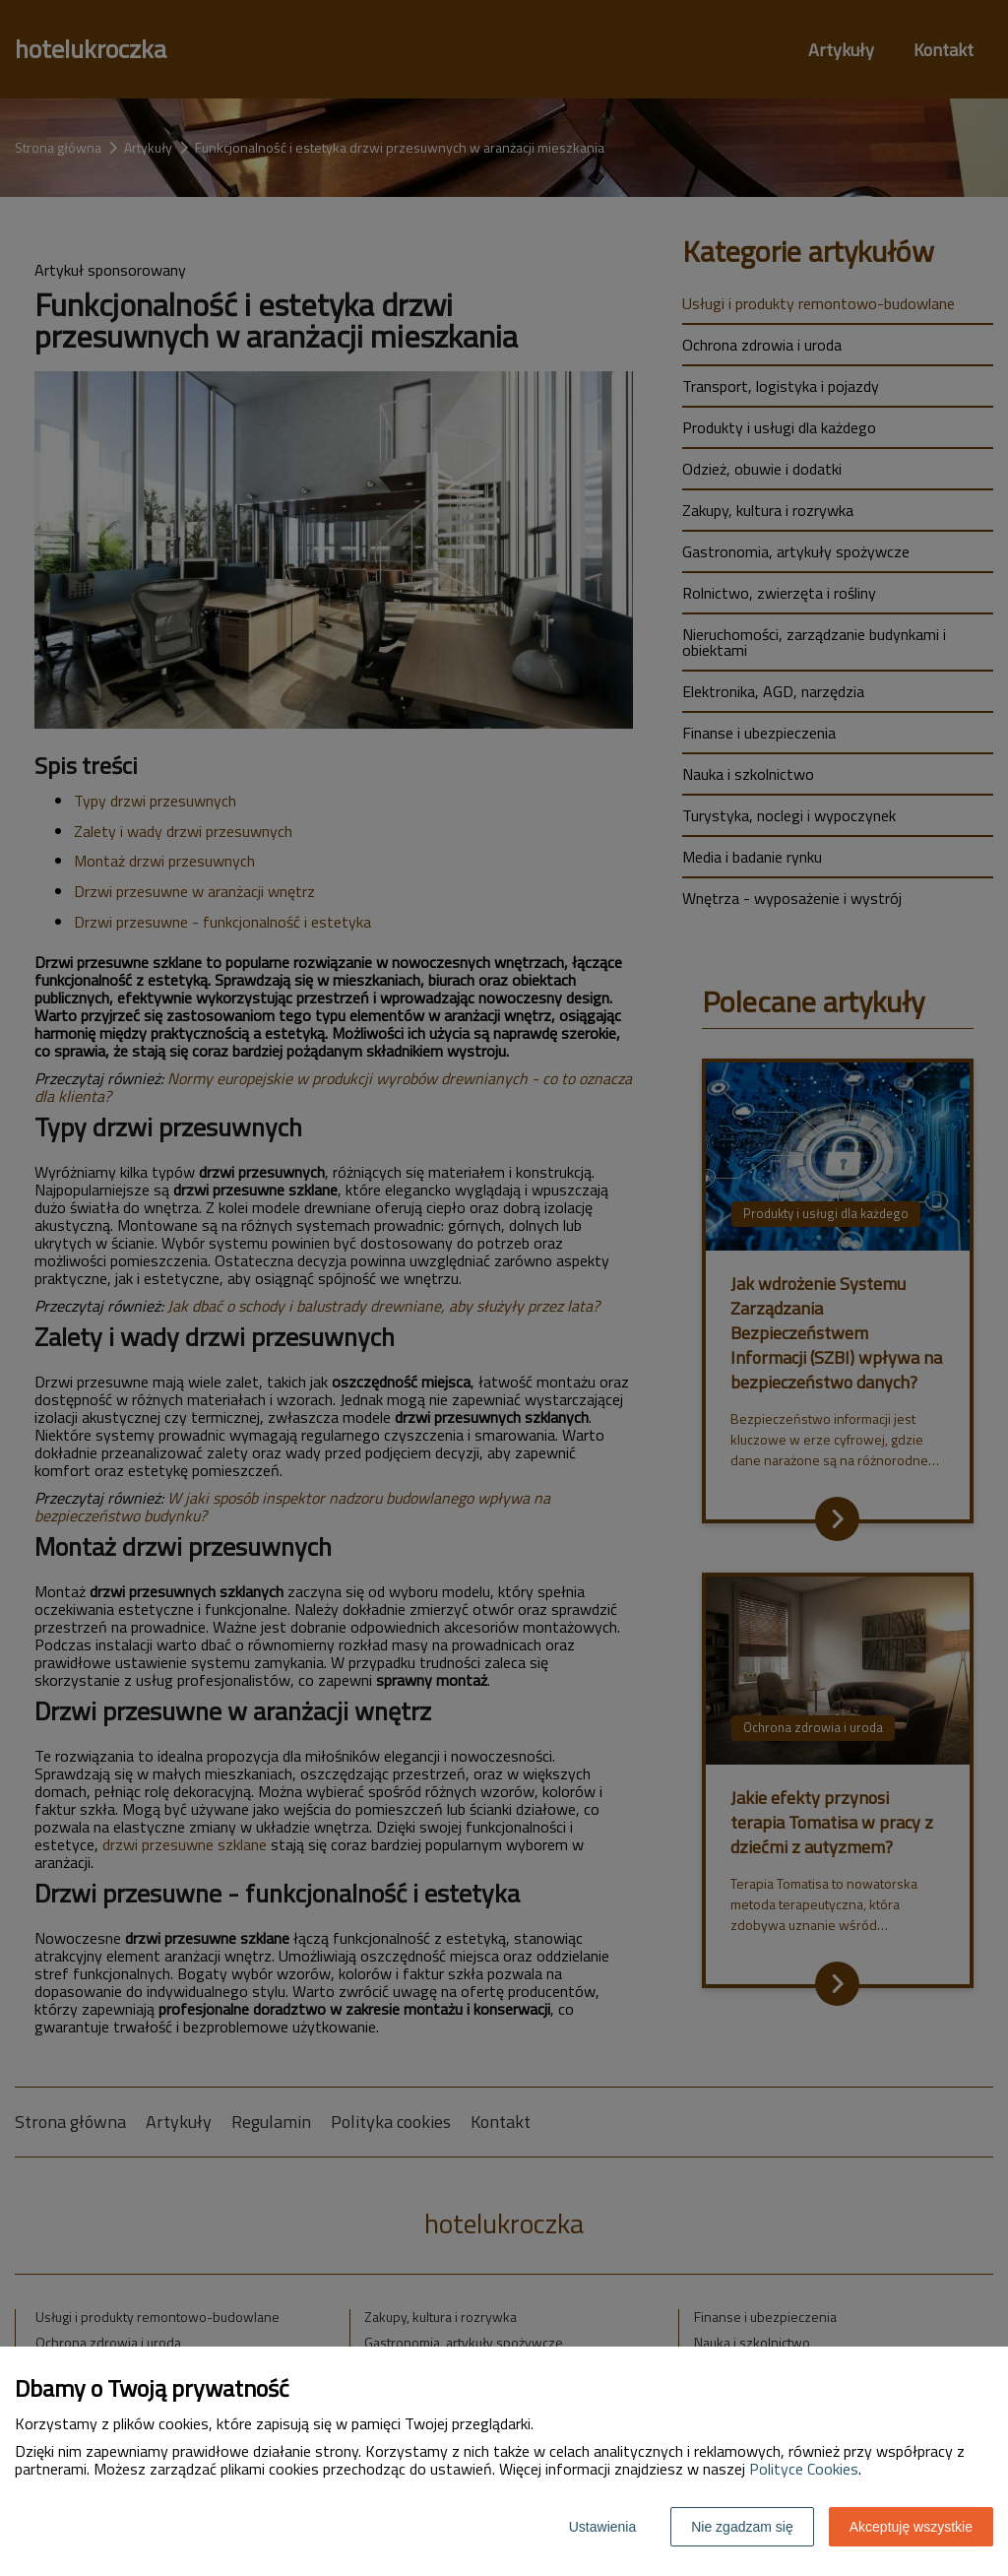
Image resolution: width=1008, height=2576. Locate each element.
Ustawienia (602, 2527)
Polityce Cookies (803, 2468)
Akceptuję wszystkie (911, 2527)
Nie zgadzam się (742, 2527)
